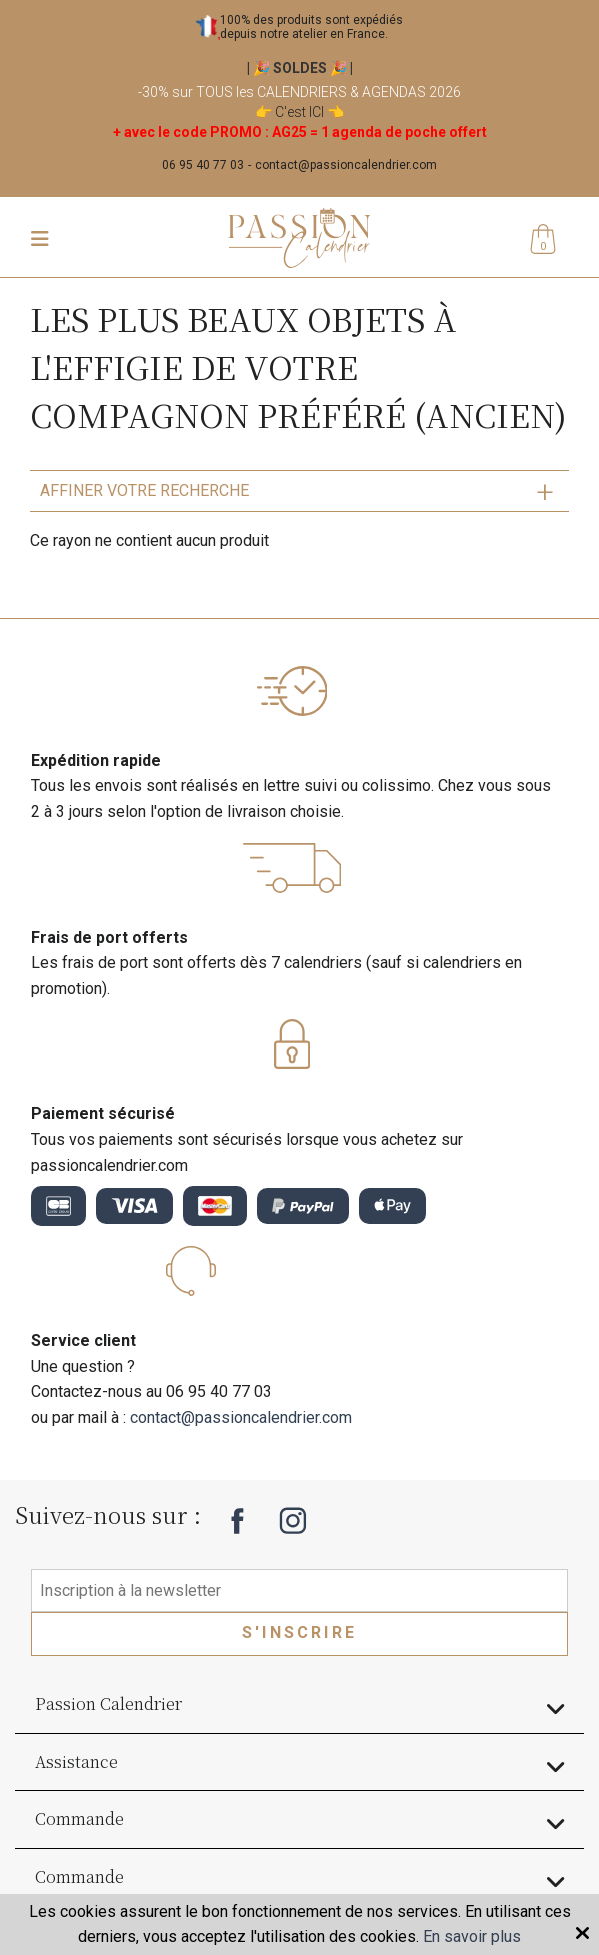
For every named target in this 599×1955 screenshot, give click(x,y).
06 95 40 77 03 (203, 165)
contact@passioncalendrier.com (346, 165)
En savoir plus (472, 1936)
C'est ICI (299, 112)
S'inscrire (299, 1632)
